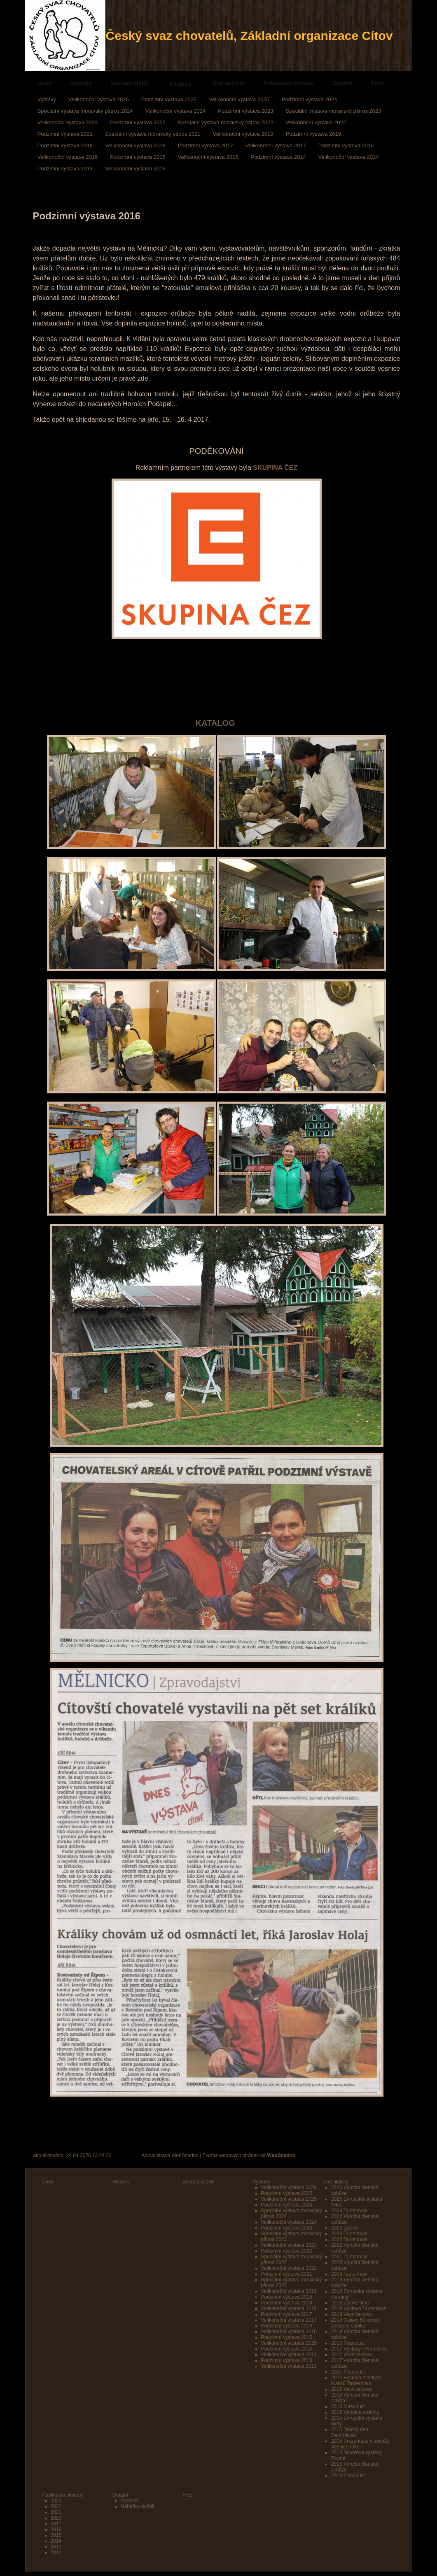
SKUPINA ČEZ (275, 467)
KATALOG (216, 723)
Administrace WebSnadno (170, 2155)
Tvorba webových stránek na (249, 2155)
